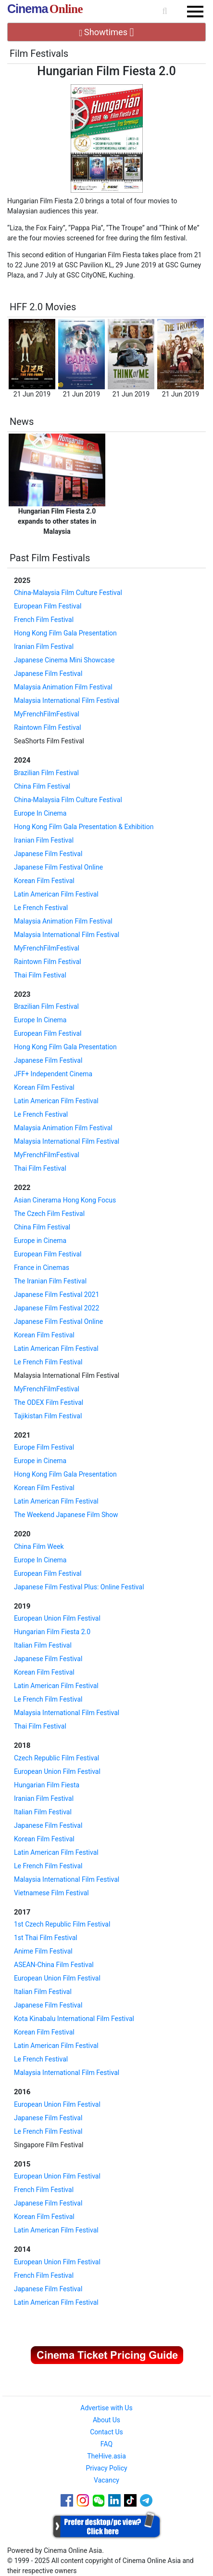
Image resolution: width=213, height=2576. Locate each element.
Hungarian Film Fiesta (46, 1785)
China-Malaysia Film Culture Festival (68, 592)
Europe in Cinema (40, 1240)
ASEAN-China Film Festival (54, 1964)
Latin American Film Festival (56, 894)
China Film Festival (42, 786)
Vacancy (106, 2480)
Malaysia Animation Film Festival (63, 687)
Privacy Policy (106, 2468)
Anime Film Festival (43, 1951)
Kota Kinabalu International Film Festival (74, 2018)
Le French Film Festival (48, 1362)
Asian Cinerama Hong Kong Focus (65, 1200)
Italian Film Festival (43, 1645)
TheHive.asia (106, 2456)
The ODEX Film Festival (48, 1402)
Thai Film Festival (40, 975)
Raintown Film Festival (47, 727)
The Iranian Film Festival (50, 1281)
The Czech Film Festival (49, 1213)
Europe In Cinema (40, 813)
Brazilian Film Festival (46, 773)
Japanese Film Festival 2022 (56, 1308)
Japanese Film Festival (48, 673)
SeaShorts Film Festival (49, 741)
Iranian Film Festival (44, 646)
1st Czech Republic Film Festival (62, 1924)
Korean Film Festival (44, 881)
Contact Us (106, 2432)
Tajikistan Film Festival (48, 1416)
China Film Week (39, 1546)
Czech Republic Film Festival (56, 1758)
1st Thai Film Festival (45, 1938)
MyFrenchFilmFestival (46, 714)
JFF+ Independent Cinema (53, 1074)
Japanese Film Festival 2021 (56, 1294)
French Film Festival (44, 619)
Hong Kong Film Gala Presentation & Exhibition (83, 827)
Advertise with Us (106, 2408)
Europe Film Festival (44, 1447)
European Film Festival (47, 606)
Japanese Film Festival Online (58, 867)
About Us (106, 2420)
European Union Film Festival (57, 1618)
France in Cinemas (41, 1267)
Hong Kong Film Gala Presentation (65, 633)
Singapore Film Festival (49, 2145)
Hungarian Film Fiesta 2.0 (52, 1632)
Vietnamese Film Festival (51, 1893)
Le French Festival (41, 908)
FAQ (106, 2444)
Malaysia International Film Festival (66, 700)
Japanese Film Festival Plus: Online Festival (79, 1587)
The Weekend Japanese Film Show (66, 1515)
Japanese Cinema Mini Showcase (64, 660)
